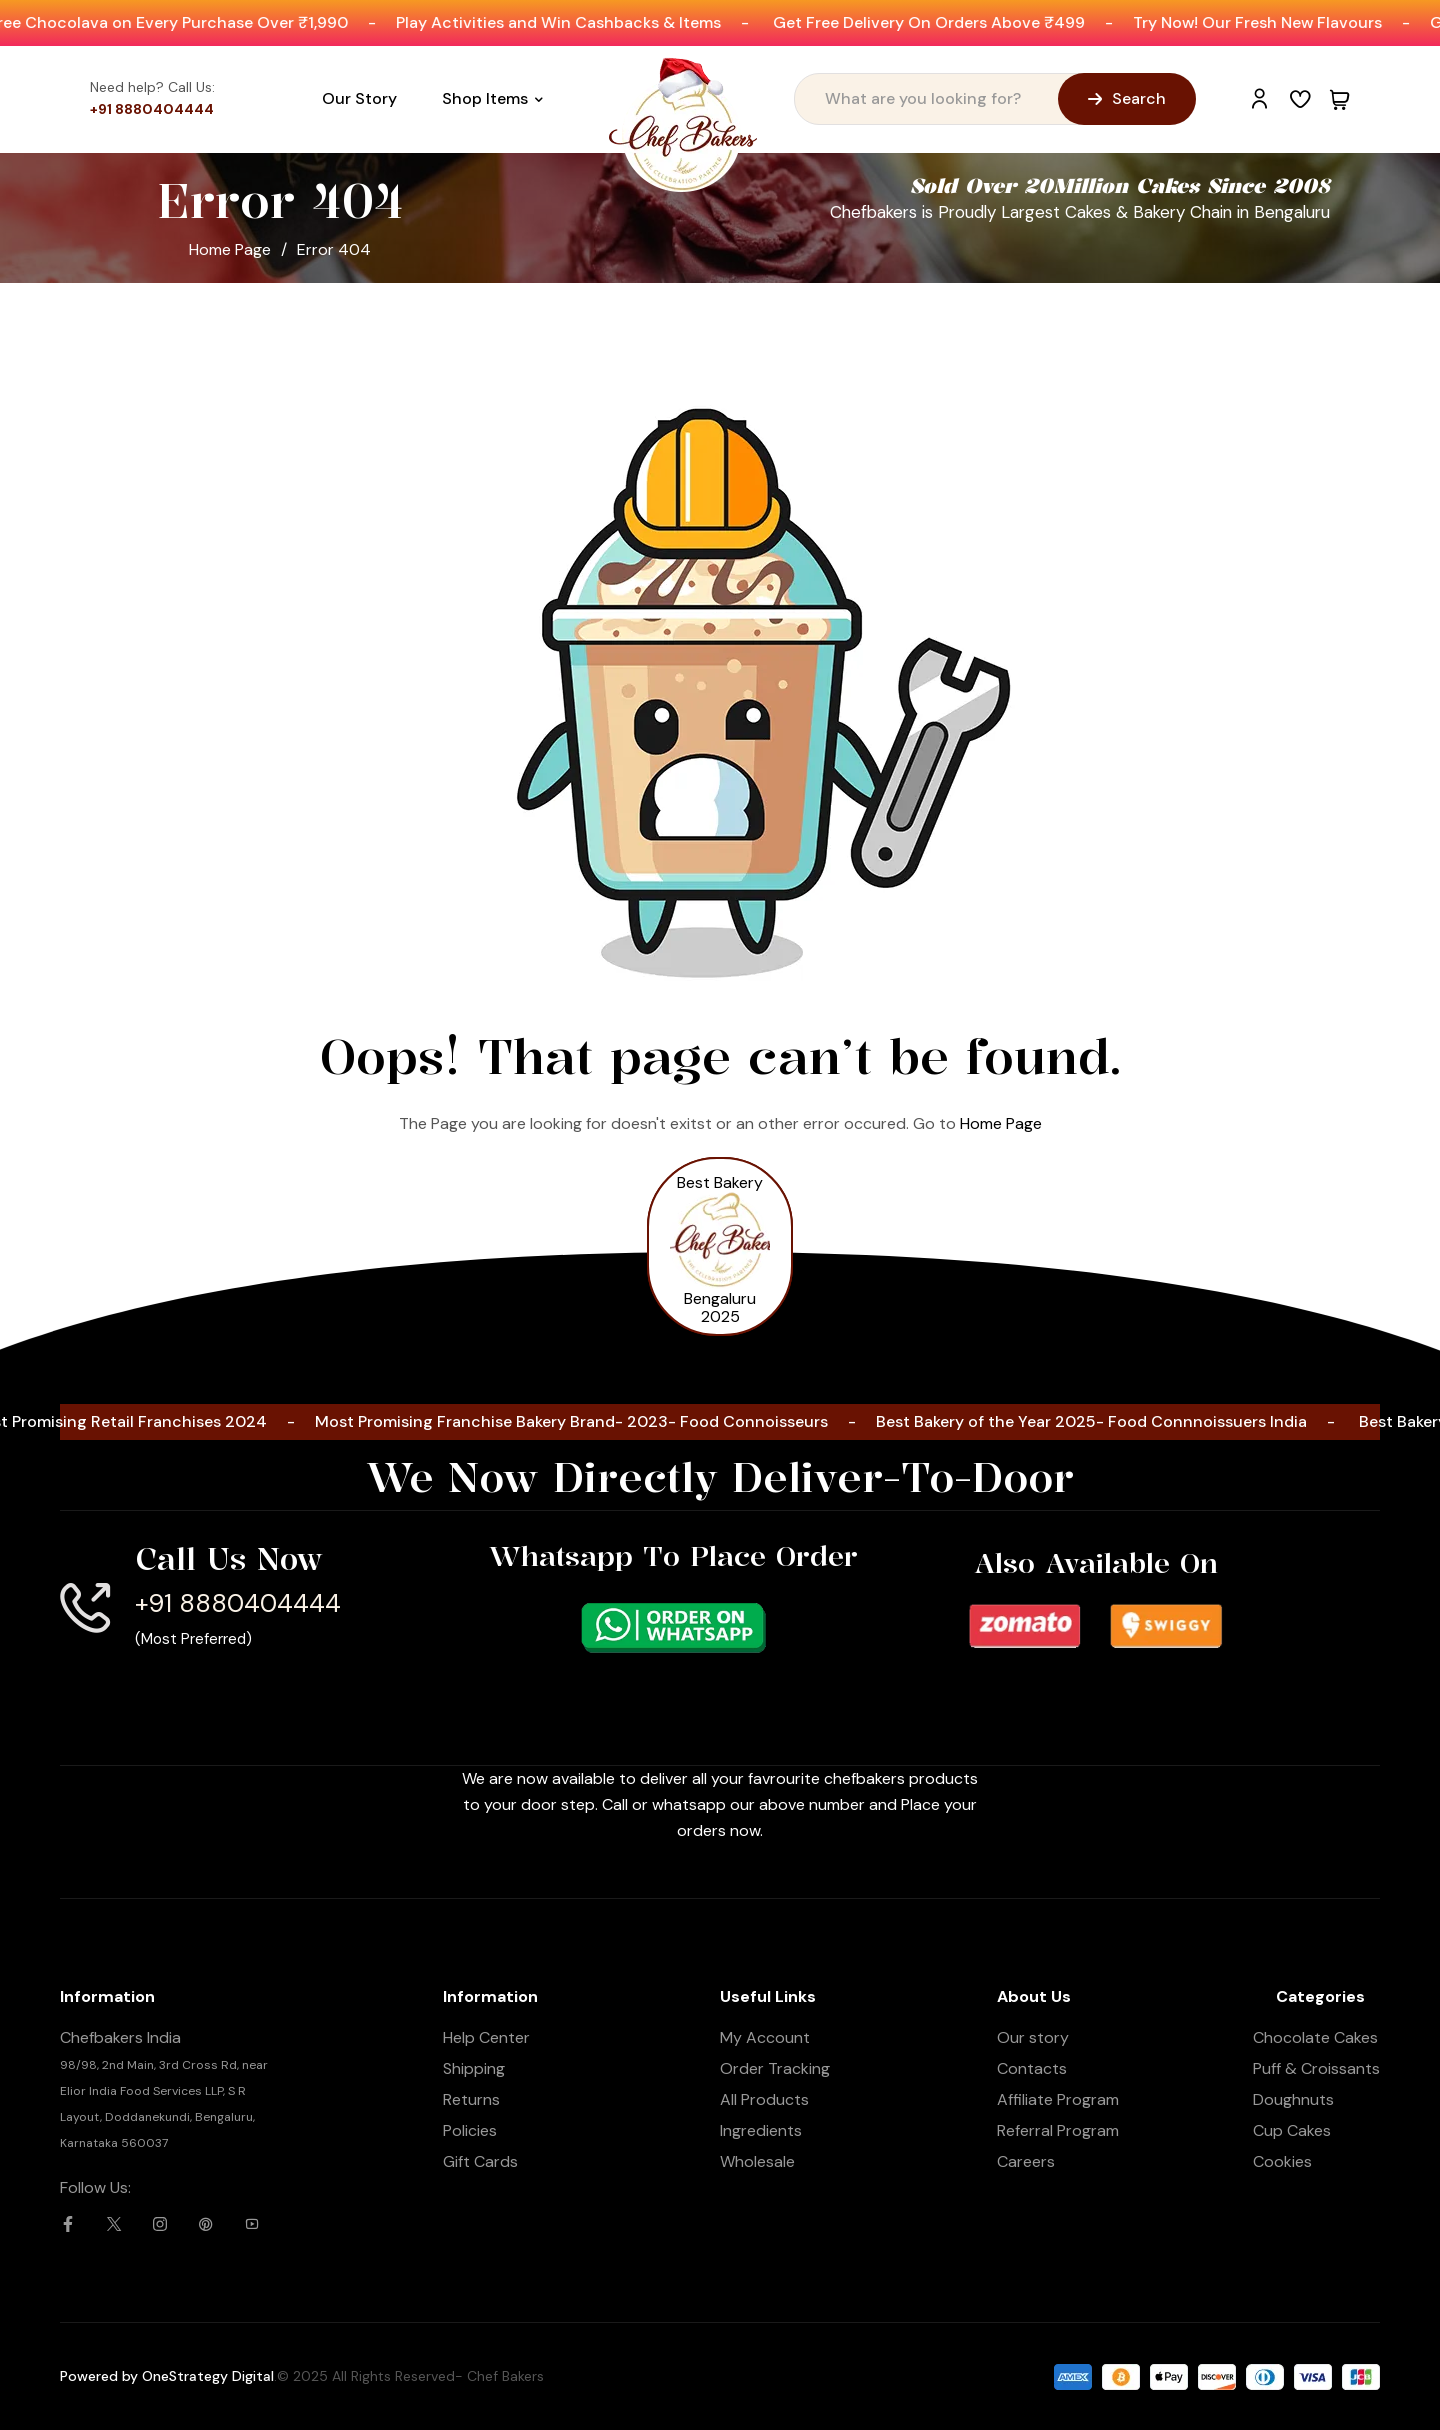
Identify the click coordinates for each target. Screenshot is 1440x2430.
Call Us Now (229, 1558)
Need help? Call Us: (152, 86)
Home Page (230, 248)
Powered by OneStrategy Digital (167, 2375)
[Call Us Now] (85, 1607)
